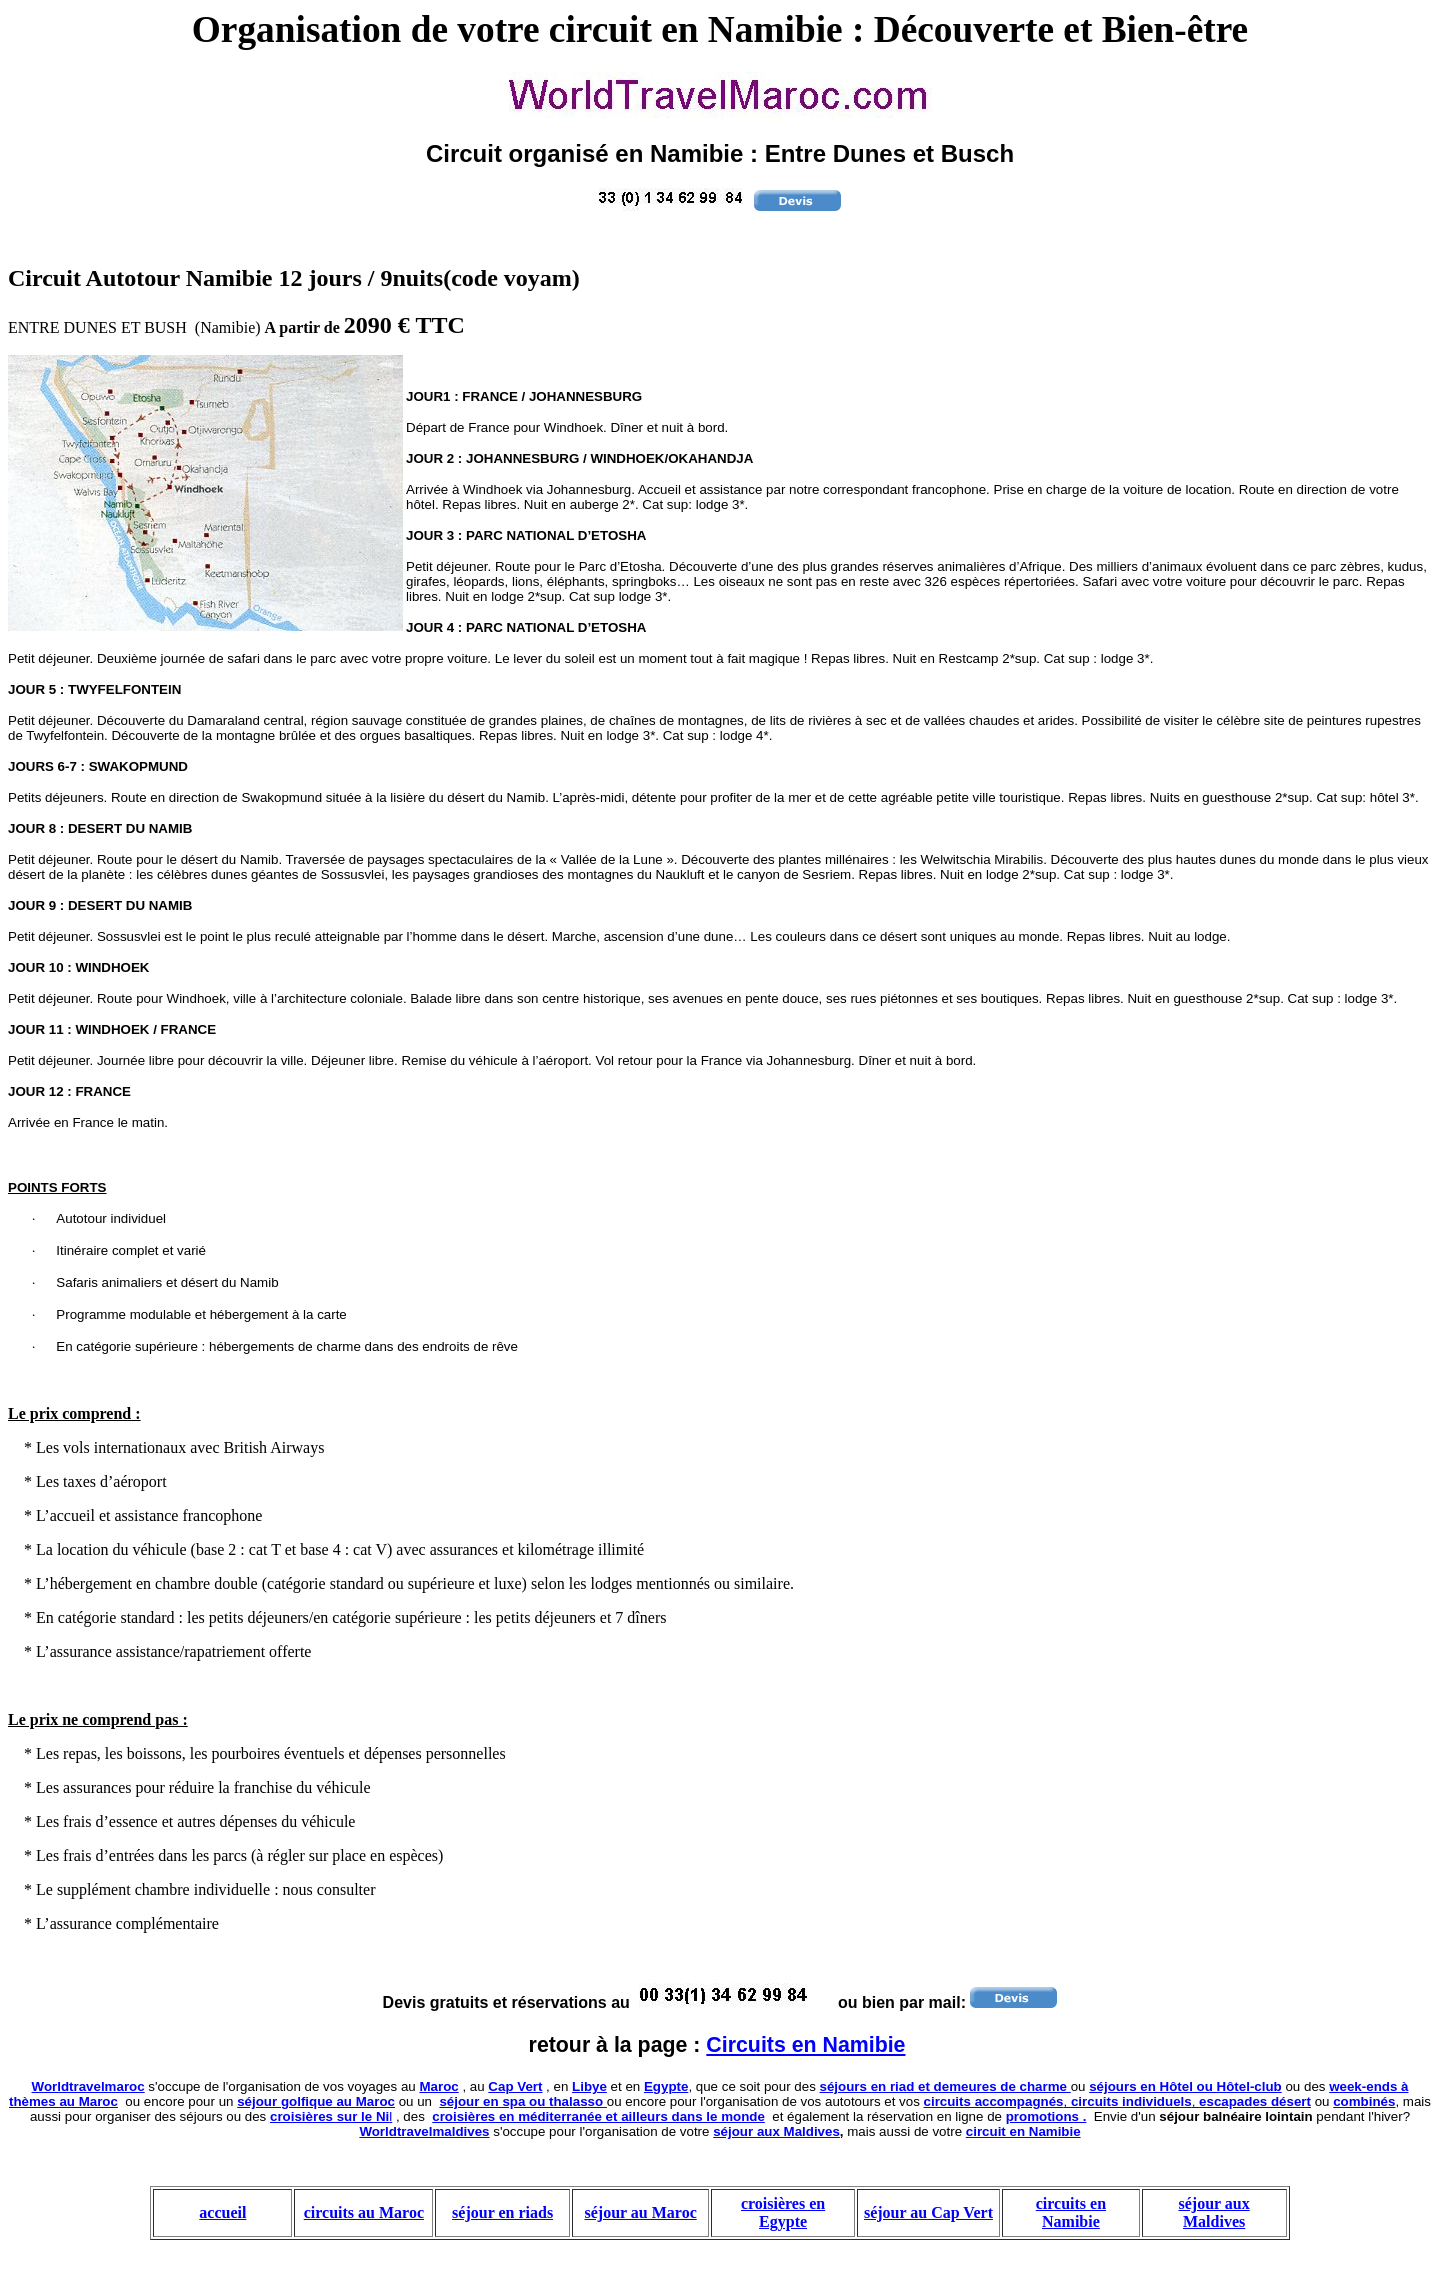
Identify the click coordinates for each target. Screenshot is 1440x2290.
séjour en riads (502, 2212)
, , (1117, 2101)
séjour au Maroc (640, 2212)
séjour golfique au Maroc (316, 2101)
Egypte (666, 2086)
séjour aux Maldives (776, 2131)
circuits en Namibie (1071, 2212)
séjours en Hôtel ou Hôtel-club (1185, 2086)
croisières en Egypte (783, 2212)
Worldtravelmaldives (424, 2131)
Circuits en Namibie (805, 2045)
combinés (1364, 2101)
